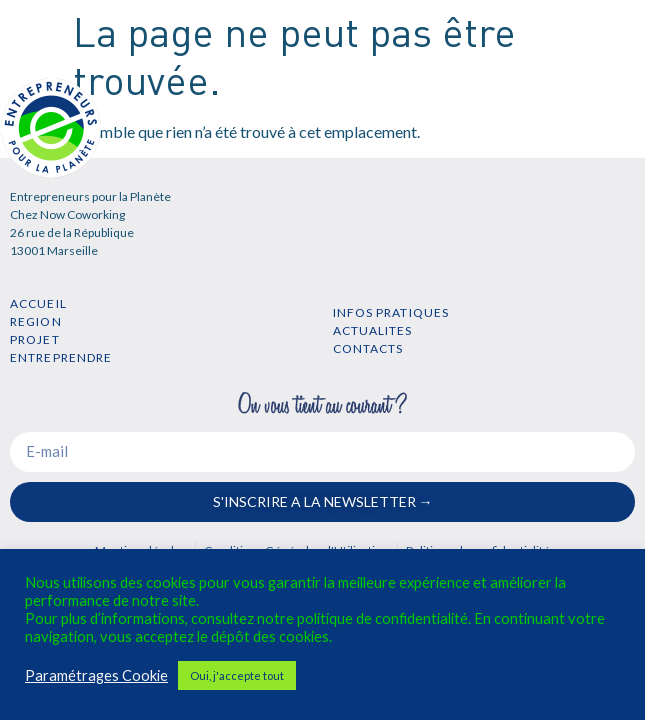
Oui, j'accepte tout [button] (237, 675)
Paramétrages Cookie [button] (96, 675)
